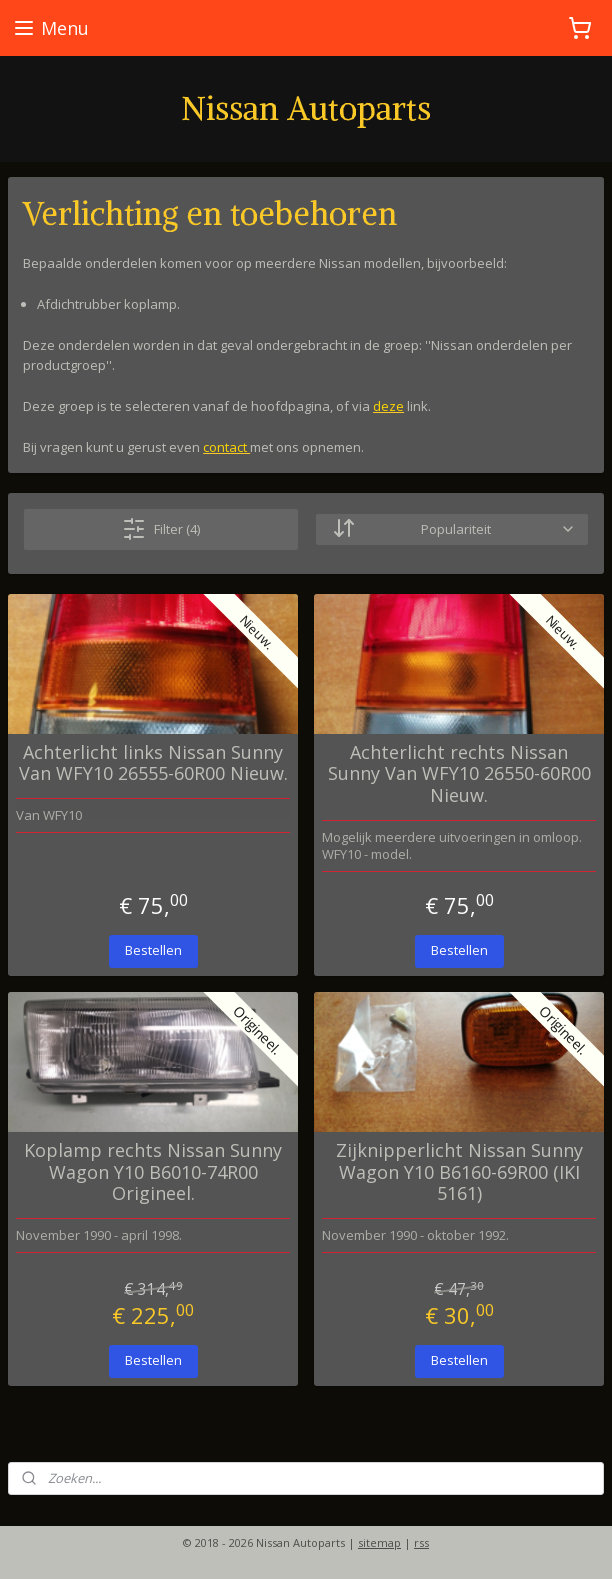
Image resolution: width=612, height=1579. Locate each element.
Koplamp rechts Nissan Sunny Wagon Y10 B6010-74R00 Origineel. (153, 1172)
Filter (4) (161, 528)
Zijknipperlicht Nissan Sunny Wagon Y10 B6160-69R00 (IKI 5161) (459, 1172)
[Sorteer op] (452, 528)
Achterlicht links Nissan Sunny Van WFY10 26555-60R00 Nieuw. (153, 762)
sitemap (379, 1542)
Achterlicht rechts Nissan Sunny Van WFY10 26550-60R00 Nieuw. (459, 773)
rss (421, 1542)
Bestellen (153, 950)
